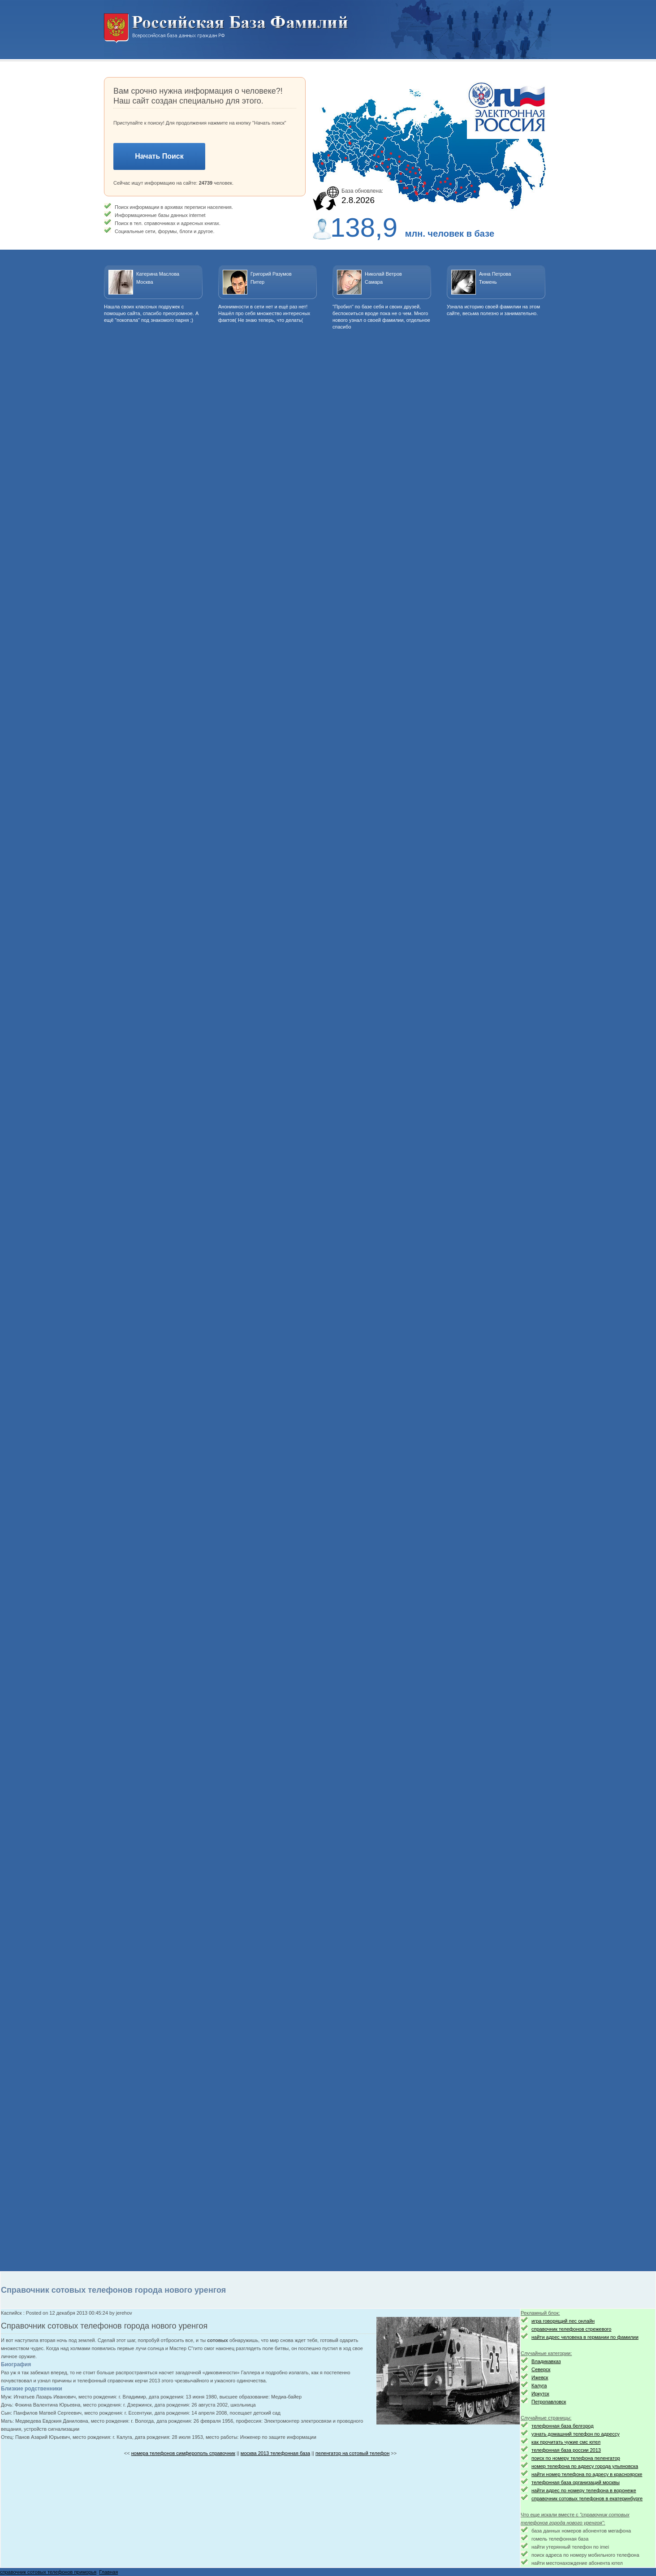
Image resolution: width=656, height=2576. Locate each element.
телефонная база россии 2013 (566, 2450)
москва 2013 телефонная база (275, 2453)
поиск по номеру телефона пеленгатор (575, 2458)
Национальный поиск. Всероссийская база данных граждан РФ (226, 28)
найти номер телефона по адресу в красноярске (586, 2474)
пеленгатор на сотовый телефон (352, 2453)
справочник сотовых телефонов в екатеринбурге (587, 2498)
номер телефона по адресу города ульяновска (584, 2466)
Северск (540, 2369)
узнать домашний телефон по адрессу (575, 2434)
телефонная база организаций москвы (575, 2482)
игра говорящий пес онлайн (563, 2321)
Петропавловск (548, 2401)
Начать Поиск (159, 156)
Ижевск (539, 2377)
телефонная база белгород (562, 2426)
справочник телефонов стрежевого (571, 2329)
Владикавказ (546, 2361)
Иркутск (540, 2393)
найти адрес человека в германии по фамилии (585, 2337)
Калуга (539, 2385)
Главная (108, 2572)
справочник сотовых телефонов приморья (48, 2572)
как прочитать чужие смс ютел (565, 2442)
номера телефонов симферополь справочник (183, 2453)
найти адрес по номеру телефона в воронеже (583, 2490)
